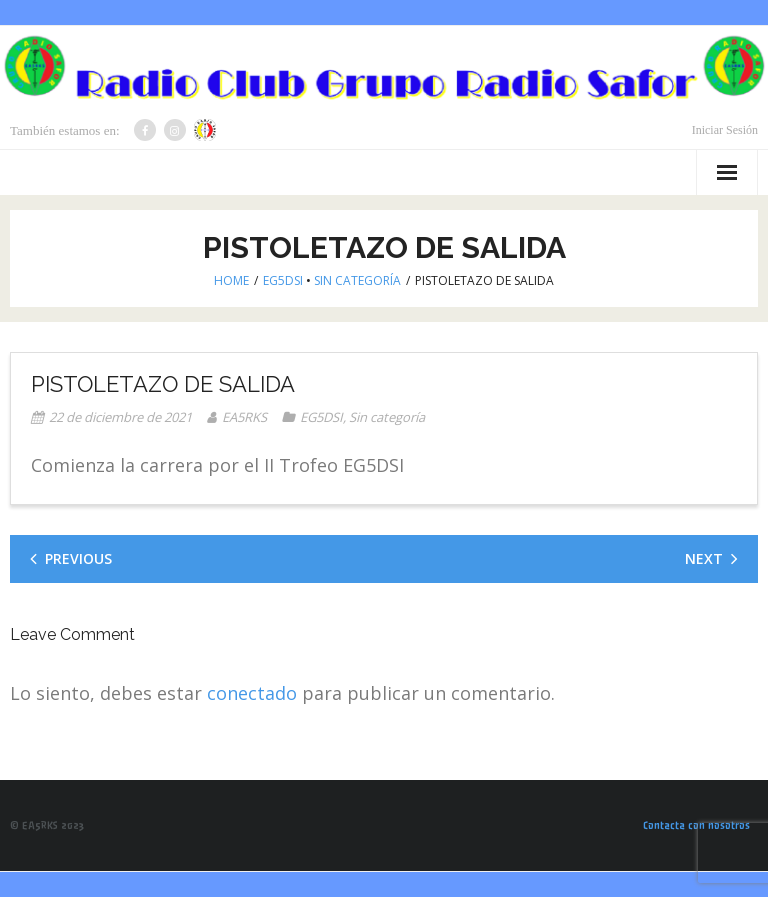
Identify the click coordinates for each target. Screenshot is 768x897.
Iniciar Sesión (725, 130)
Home (231, 280)
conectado (252, 693)
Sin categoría (357, 280)
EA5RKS (244, 417)
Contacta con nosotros (696, 825)
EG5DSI (283, 280)
